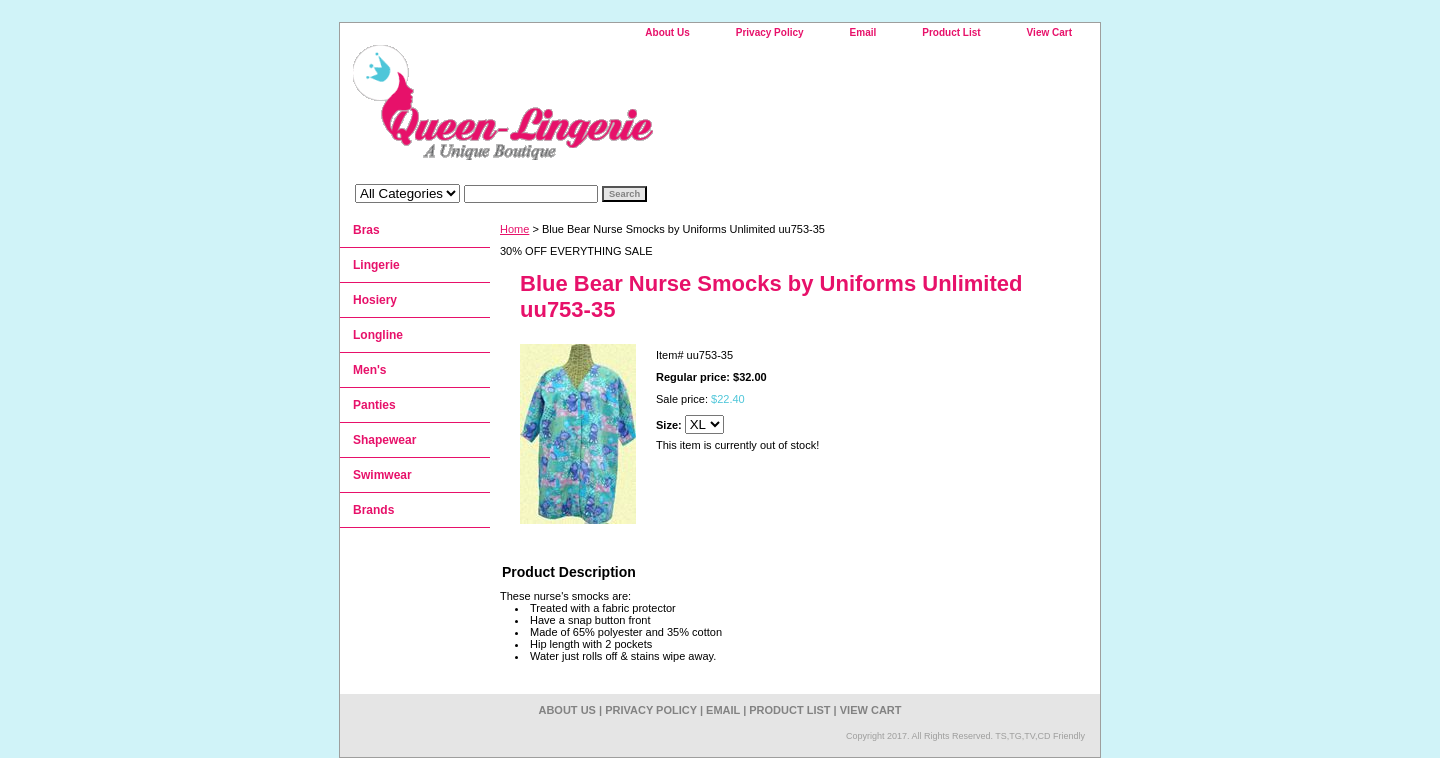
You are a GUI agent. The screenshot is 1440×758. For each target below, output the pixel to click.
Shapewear (384, 440)
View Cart (1049, 32)
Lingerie (376, 265)
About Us (667, 32)
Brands (373, 510)
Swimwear (382, 475)
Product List (951, 32)
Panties (374, 405)
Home (514, 229)
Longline (378, 335)
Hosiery (375, 300)
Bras (366, 230)
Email (863, 32)
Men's (370, 370)
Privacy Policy (770, 32)
